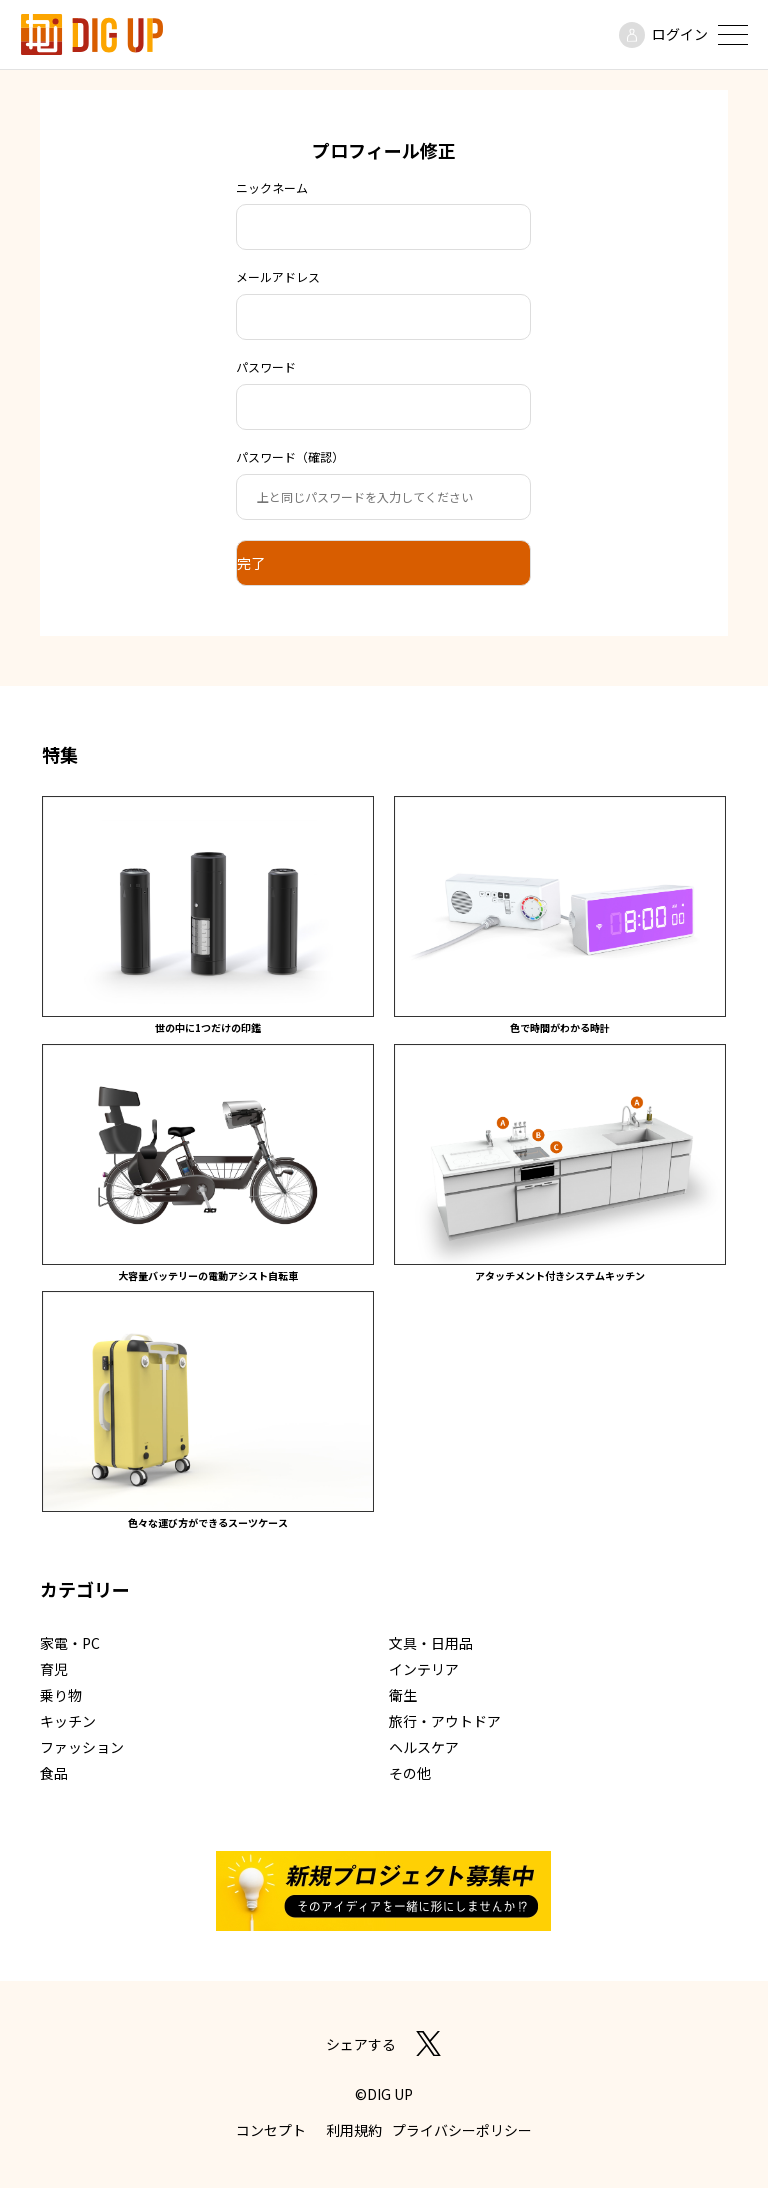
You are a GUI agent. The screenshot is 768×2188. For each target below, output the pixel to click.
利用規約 (354, 2130)
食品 (54, 1773)
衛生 (403, 1695)
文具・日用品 (431, 1643)
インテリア (424, 1669)
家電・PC (70, 1643)
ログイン (680, 34)
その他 (410, 1773)
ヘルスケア (424, 1747)
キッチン (68, 1721)
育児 (54, 1669)
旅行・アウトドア (445, 1721)
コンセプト (271, 2130)
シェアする (361, 2044)
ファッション (82, 1747)
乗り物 (61, 1695)
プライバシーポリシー (462, 2130)
